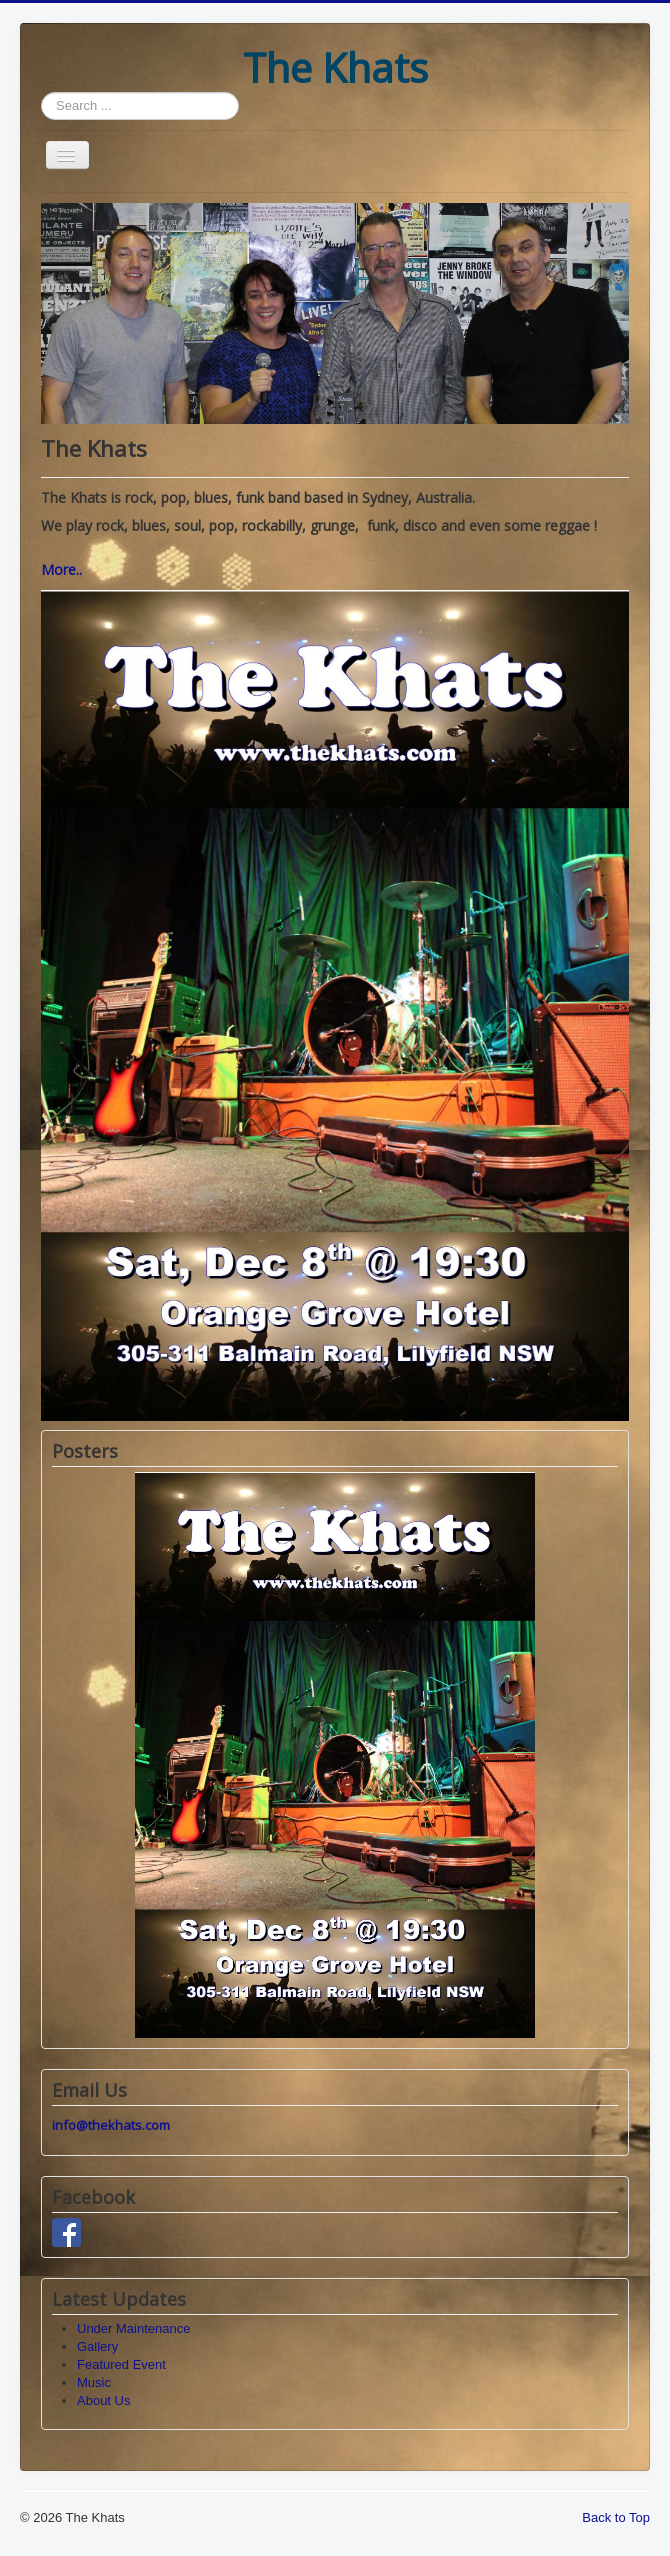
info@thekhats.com (111, 2125)
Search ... (41, 92)
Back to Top (616, 2517)
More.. (61, 569)
